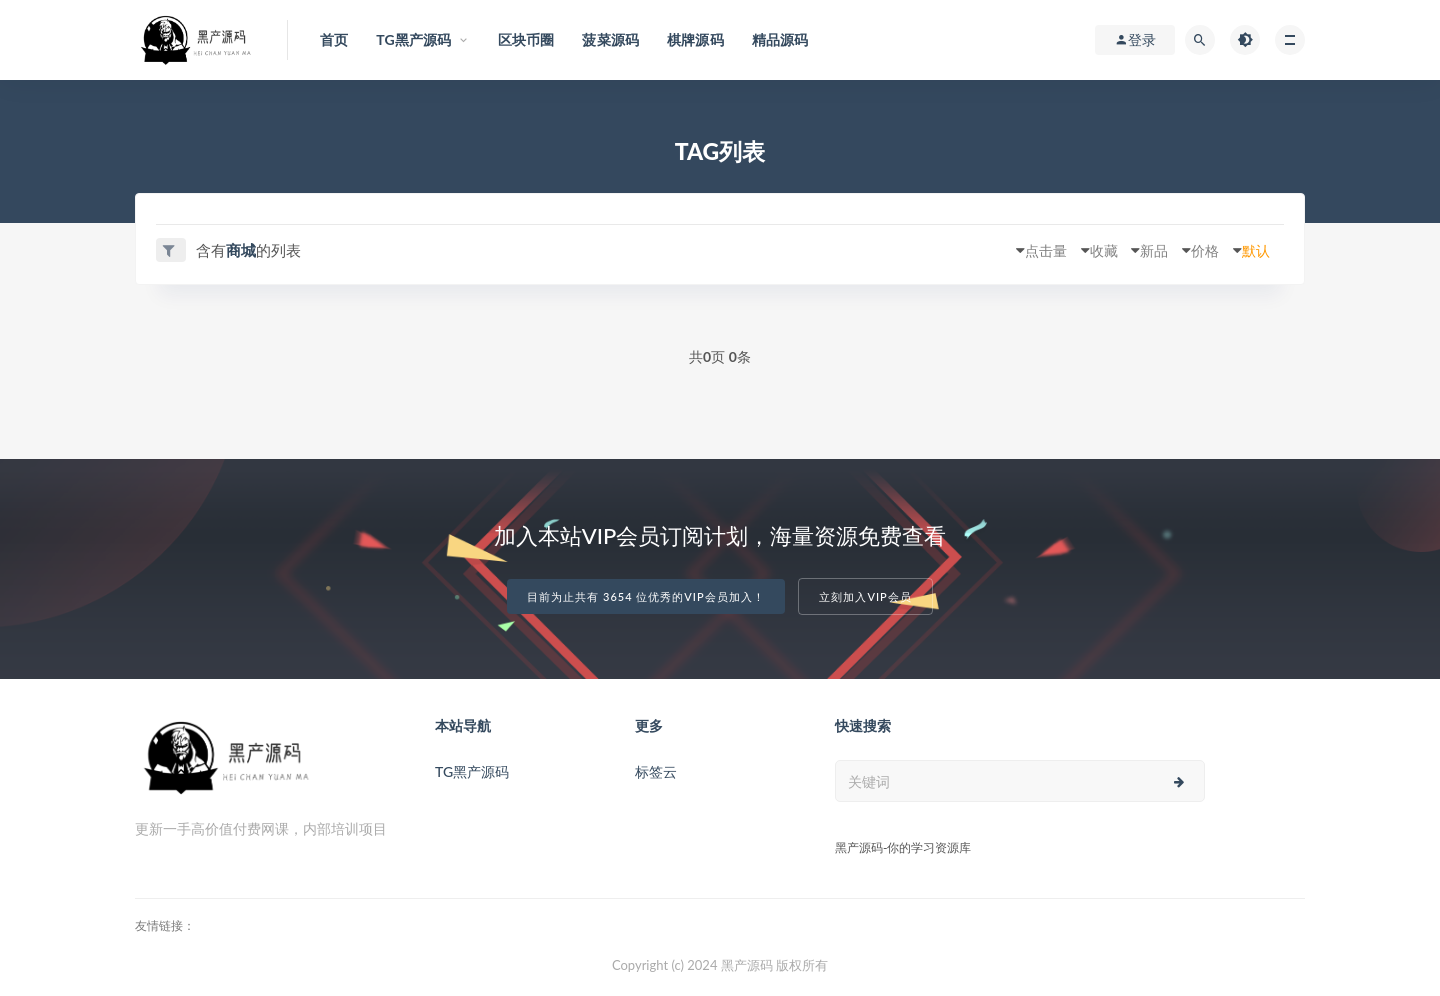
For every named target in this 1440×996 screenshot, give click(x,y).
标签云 (656, 770)
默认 (1249, 250)
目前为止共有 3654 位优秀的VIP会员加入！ (645, 596)
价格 (1190, 250)
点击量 (1005, 250)
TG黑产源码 (472, 770)
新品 (1131, 250)
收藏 (1072, 250)
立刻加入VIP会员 (865, 596)
